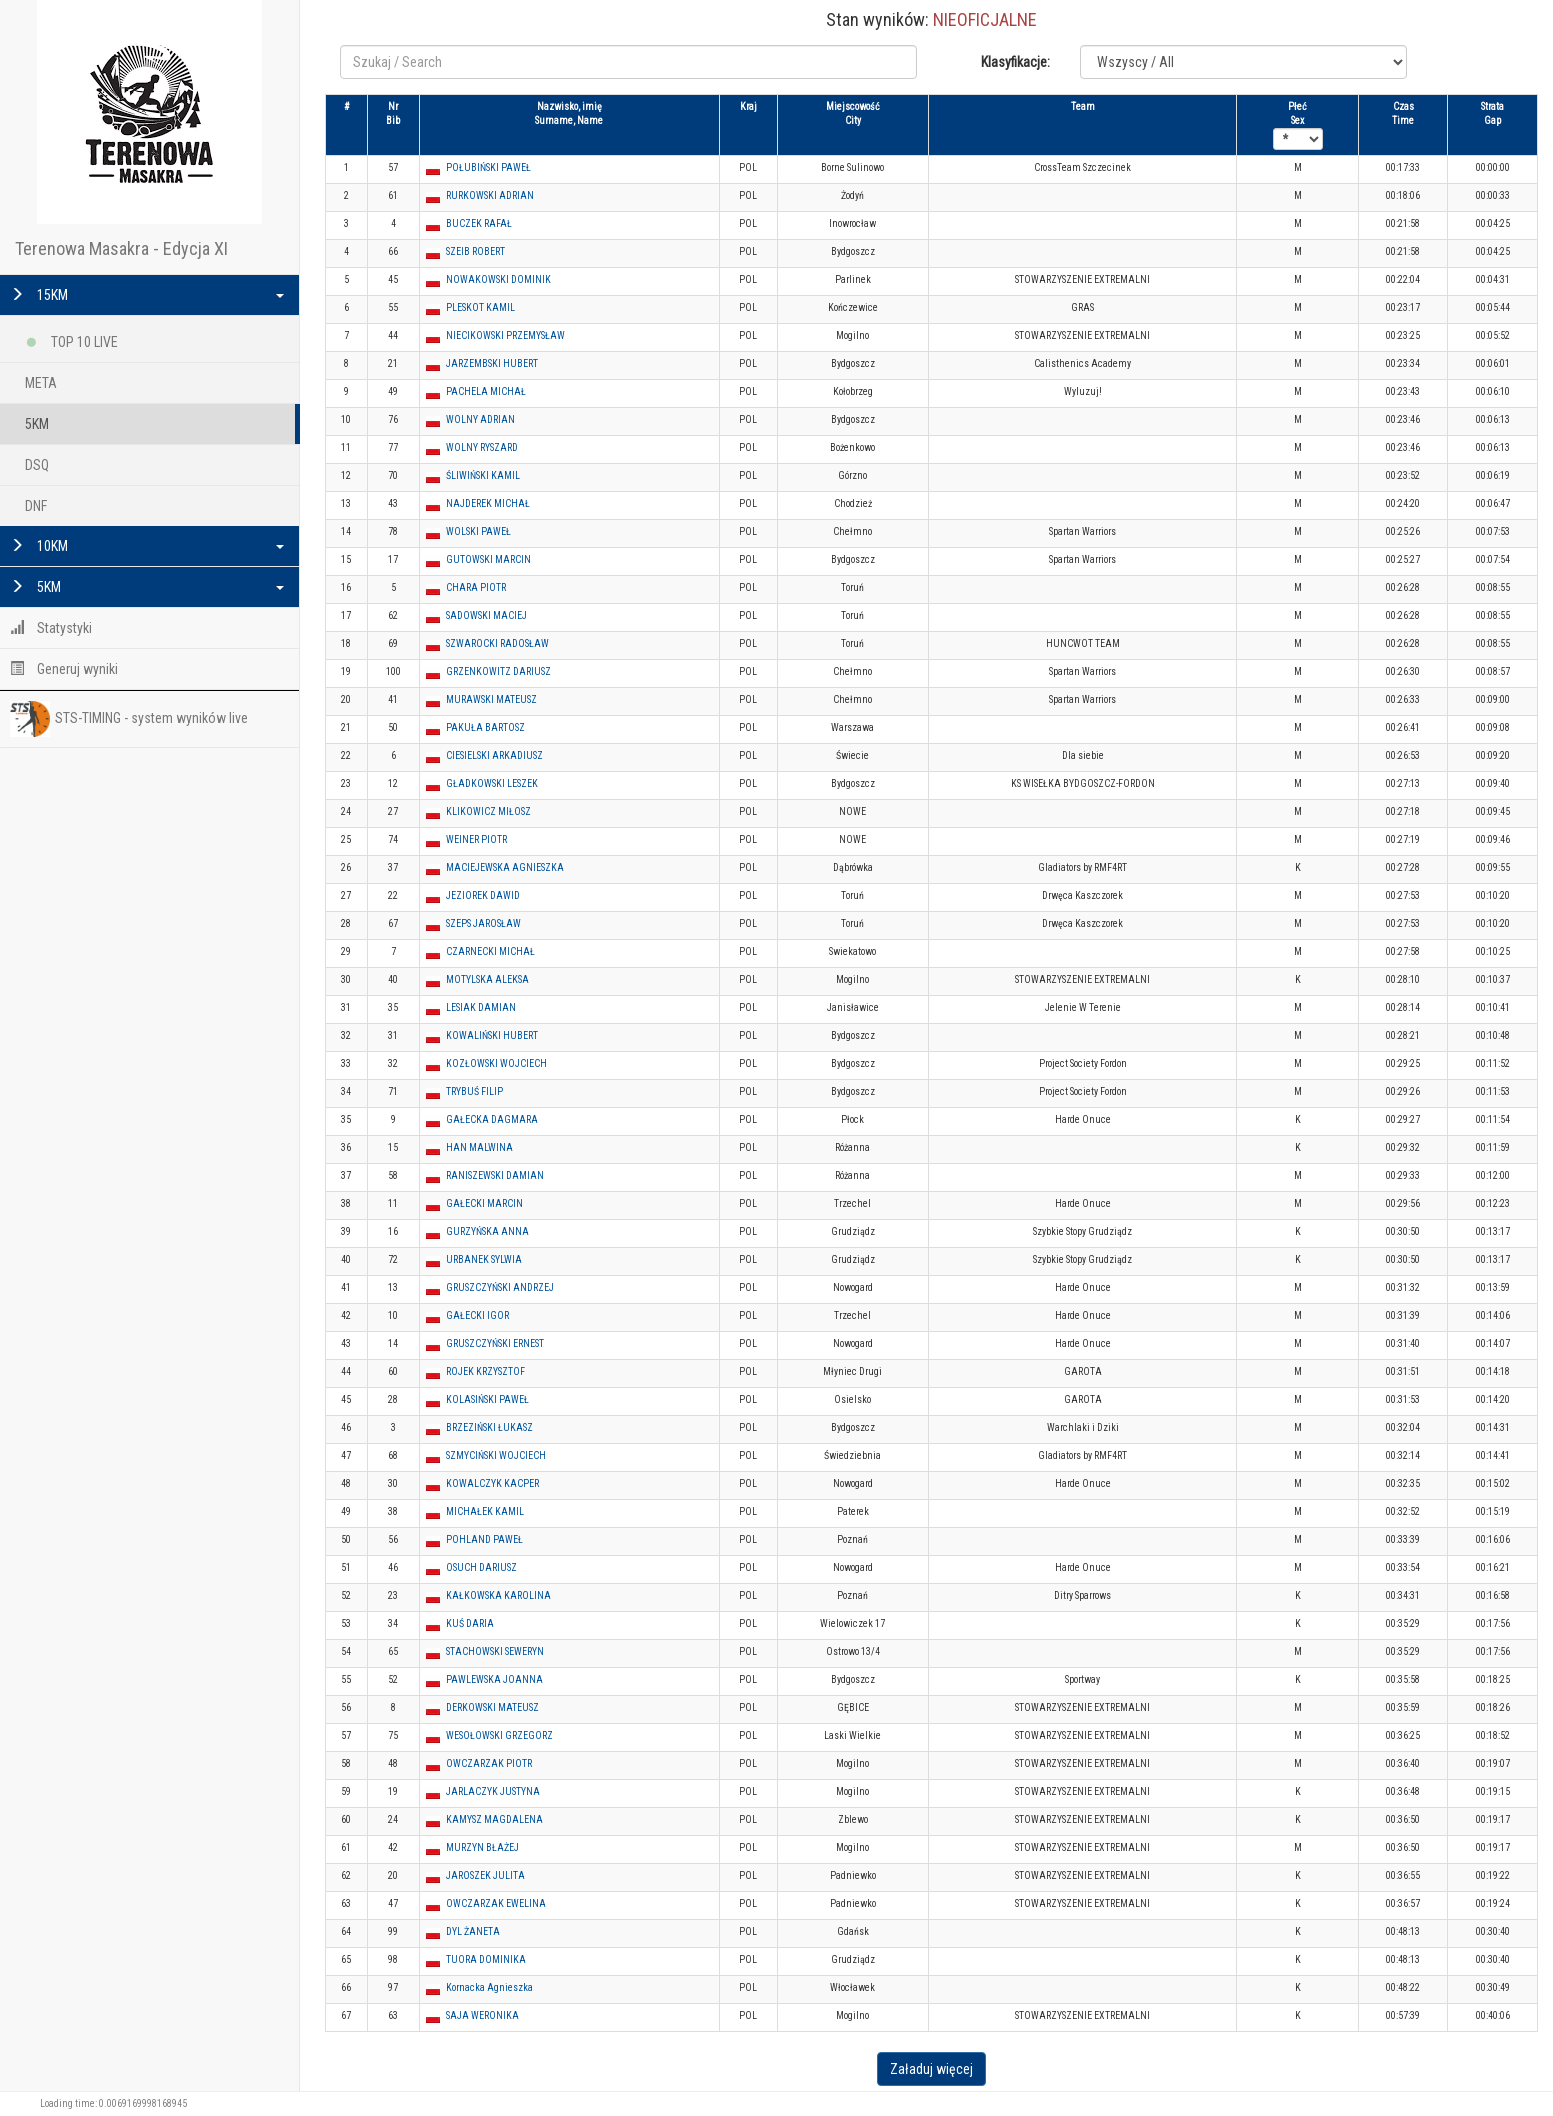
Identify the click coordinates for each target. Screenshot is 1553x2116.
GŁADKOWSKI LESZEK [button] (492, 783)
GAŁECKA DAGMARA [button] (492, 1119)
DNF (36, 506)
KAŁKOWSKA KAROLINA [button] (498, 1595)
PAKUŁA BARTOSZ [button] (485, 727)
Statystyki (51, 628)
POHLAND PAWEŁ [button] (484, 1539)
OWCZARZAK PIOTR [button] (489, 1763)
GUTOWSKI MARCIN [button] (488, 559)
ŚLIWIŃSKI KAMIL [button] (483, 475)
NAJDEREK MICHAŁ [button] (488, 503)
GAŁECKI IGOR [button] (477, 1315)
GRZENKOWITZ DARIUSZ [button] (498, 671)
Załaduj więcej (931, 2069)
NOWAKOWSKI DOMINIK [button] (498, 279)
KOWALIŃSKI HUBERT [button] (492, 1035)
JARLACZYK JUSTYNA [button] (493, 1791)
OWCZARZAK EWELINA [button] (496, 1903)
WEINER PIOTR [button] (476, 839)
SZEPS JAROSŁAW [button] (483, 923)
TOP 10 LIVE (71, 338)
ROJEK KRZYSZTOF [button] (485, 1371)
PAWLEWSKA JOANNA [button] (494, 1679)
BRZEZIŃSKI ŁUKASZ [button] (489, 1427)
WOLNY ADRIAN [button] (480, 419)
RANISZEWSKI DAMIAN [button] (495, 1175)
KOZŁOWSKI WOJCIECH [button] (496, 1063)
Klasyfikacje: (1015, 62)
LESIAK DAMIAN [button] (481, 1007)
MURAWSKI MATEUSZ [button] (491, 699)
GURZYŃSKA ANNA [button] (487, 1231)
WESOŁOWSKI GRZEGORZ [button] (499, 1735)
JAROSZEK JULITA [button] (485, 1875)
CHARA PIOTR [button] (476, 587)
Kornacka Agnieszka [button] (489, 1987)
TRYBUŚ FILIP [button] (474, 1091)
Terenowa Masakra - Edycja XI (121, 248)
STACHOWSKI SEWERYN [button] (495, 1651)
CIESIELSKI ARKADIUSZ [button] (494, 755)
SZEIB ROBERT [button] (475, 251)
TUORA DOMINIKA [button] (486, 1959)
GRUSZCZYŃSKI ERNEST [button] (495, 1343)
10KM (147, 546)
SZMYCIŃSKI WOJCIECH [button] (496, 1455)
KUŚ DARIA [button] (470, 1623)
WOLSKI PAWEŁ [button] (478, 531)
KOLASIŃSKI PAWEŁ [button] (487, 1399)
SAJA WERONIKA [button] (482, 2015)
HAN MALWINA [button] (479, 1147)
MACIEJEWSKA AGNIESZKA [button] (505, 867)
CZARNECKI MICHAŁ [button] (490, 951)
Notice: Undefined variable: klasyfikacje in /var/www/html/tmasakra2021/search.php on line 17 (1243, 62)
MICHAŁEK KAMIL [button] (485, 1511)
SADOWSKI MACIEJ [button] (486, 615)
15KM (147, 295)
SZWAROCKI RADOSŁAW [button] (497, 643)
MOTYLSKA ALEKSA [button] (487, 979)
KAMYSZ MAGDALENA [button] (494, 1819)
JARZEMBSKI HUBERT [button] (492, 363)
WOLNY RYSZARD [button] (482, 447)
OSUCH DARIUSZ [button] (481, 1567)
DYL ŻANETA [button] (473, 1931)
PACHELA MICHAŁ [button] (486, 391)
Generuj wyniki (64, 669)
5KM (37, 424)
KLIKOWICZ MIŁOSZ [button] (488, 811)
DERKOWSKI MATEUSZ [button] (492, 1707)
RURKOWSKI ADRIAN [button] (490, 195)
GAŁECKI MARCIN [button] (484, 1203)
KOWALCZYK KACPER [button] (492, 1483)
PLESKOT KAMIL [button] (480, 307)
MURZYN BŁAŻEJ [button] (482, 1847)
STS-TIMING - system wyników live (129, 719)
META (41, 383)
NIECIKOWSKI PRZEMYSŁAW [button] (505, 335)
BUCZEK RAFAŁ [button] (479, 223)
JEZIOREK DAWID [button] (483, 895)
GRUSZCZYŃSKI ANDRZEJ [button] (500, 1287)
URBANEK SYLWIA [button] (484, 1259)
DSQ (37, 465)
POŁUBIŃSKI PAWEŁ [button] (488, 167)
